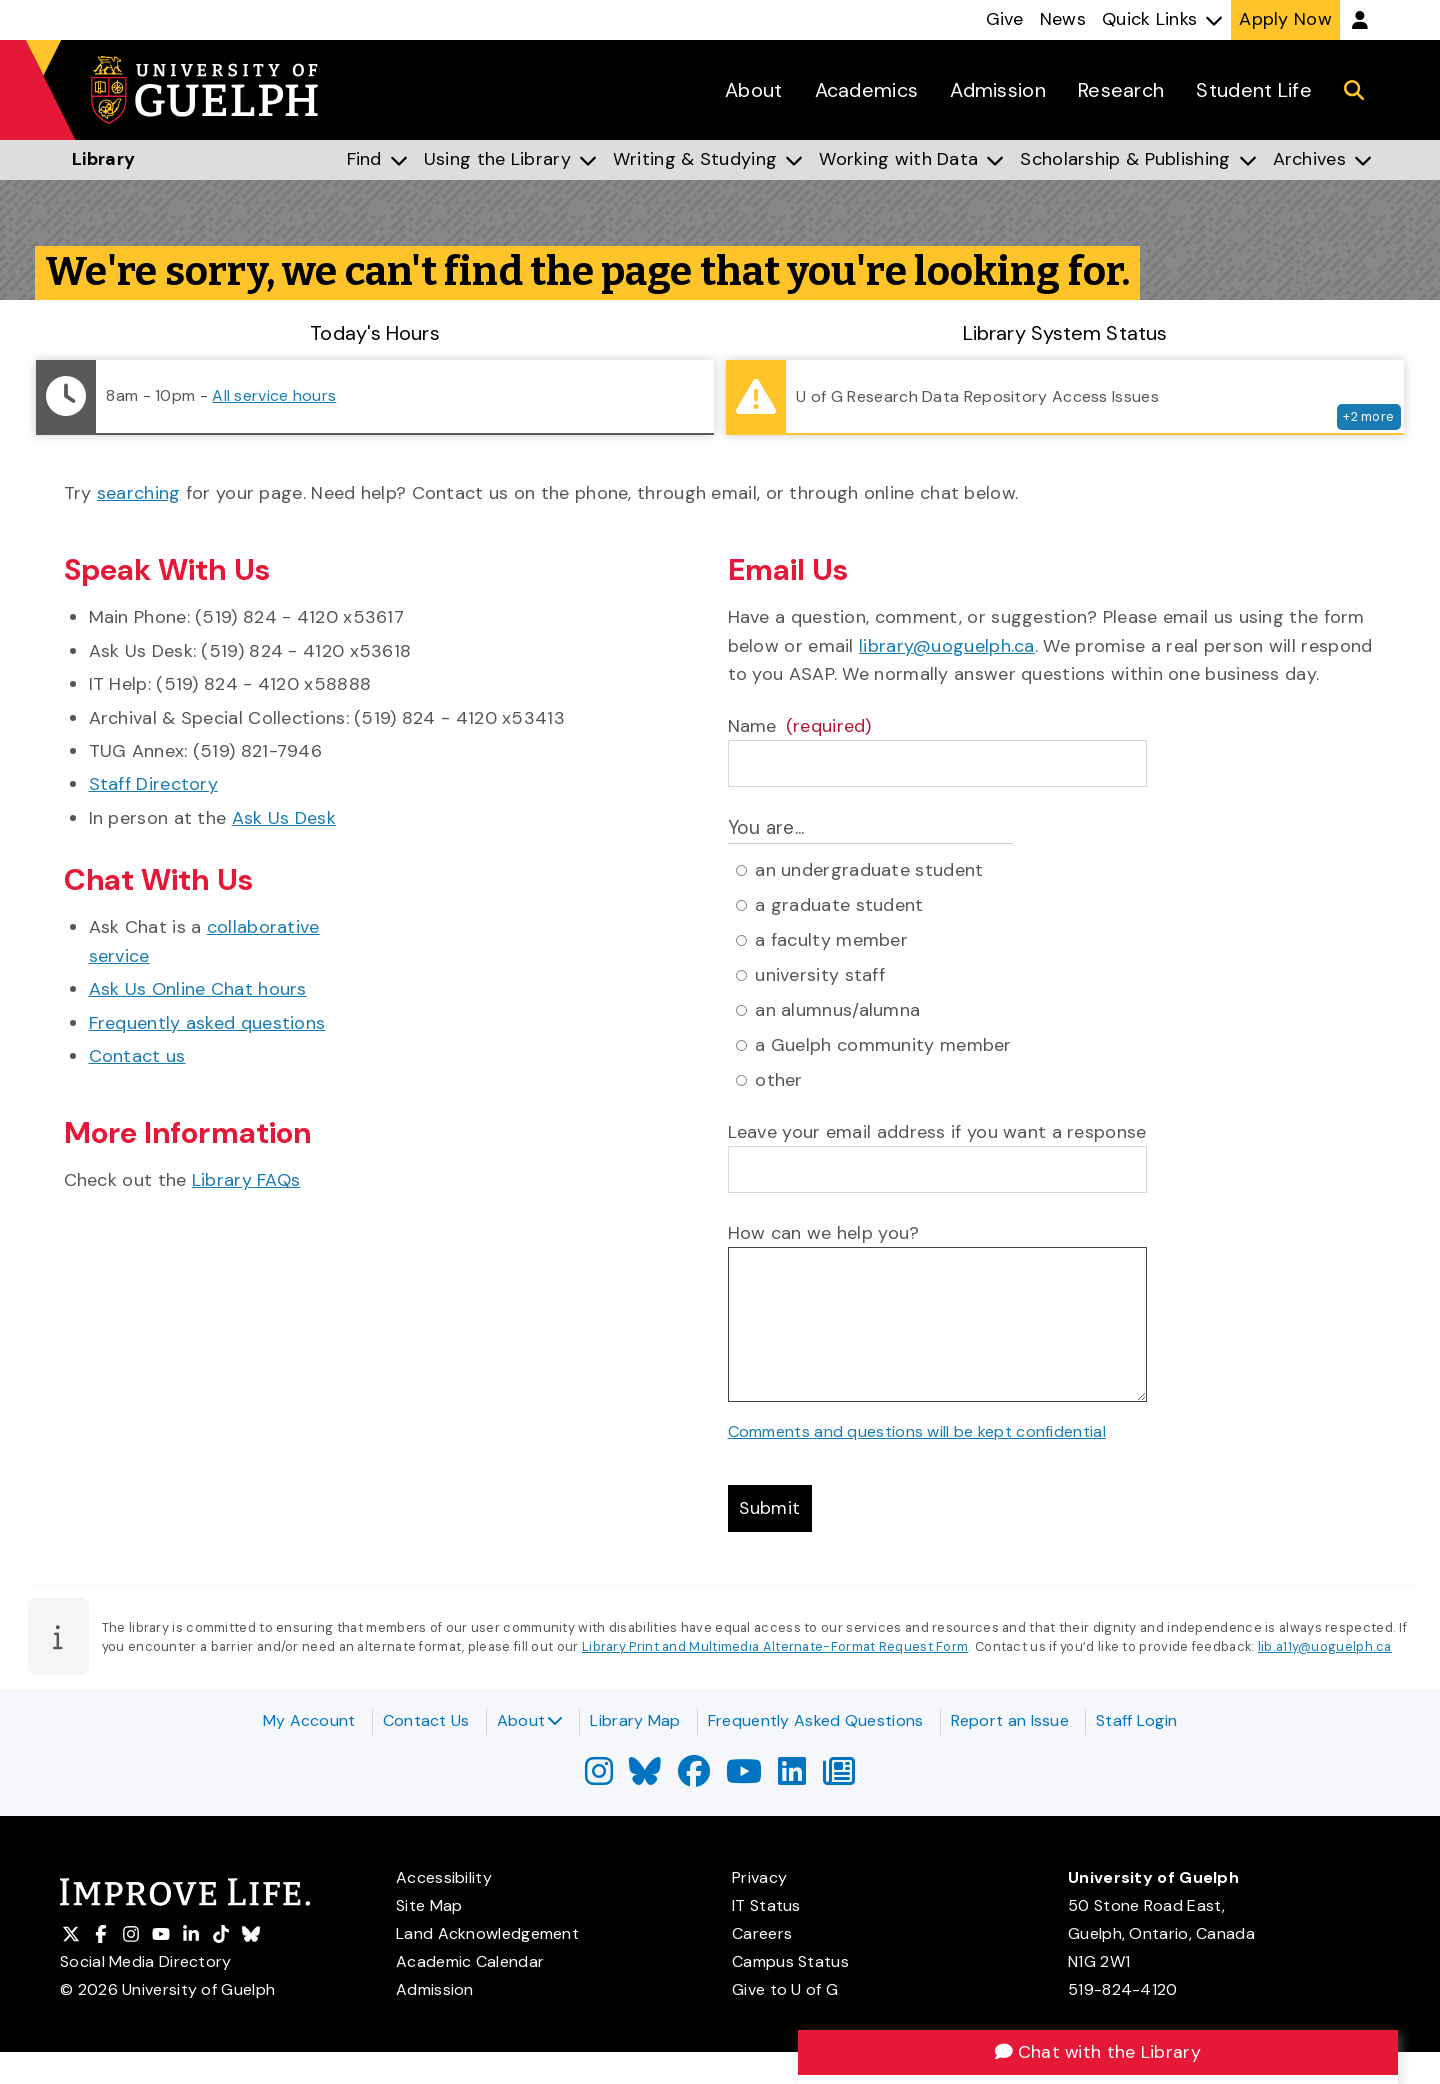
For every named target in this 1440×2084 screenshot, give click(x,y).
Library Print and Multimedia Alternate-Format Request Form (775, 1647)
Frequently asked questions (207, 1023)
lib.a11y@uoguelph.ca (1325, 1647)
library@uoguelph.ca (947, 646)
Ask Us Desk (284, 818)
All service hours (274, 395)
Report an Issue (1010, 1720)
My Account (309, 1720)
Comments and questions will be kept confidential (917, 1431)
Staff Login (1136, 1720)
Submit (771, 1508)
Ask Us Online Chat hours (198, 989)
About (530, 1720)
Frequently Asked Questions (816, 1720)
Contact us (137, 1056)
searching (139, 493)
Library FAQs (246, 1180)
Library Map (635, 1720)
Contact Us (426, 1720)
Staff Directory (154, 784)
